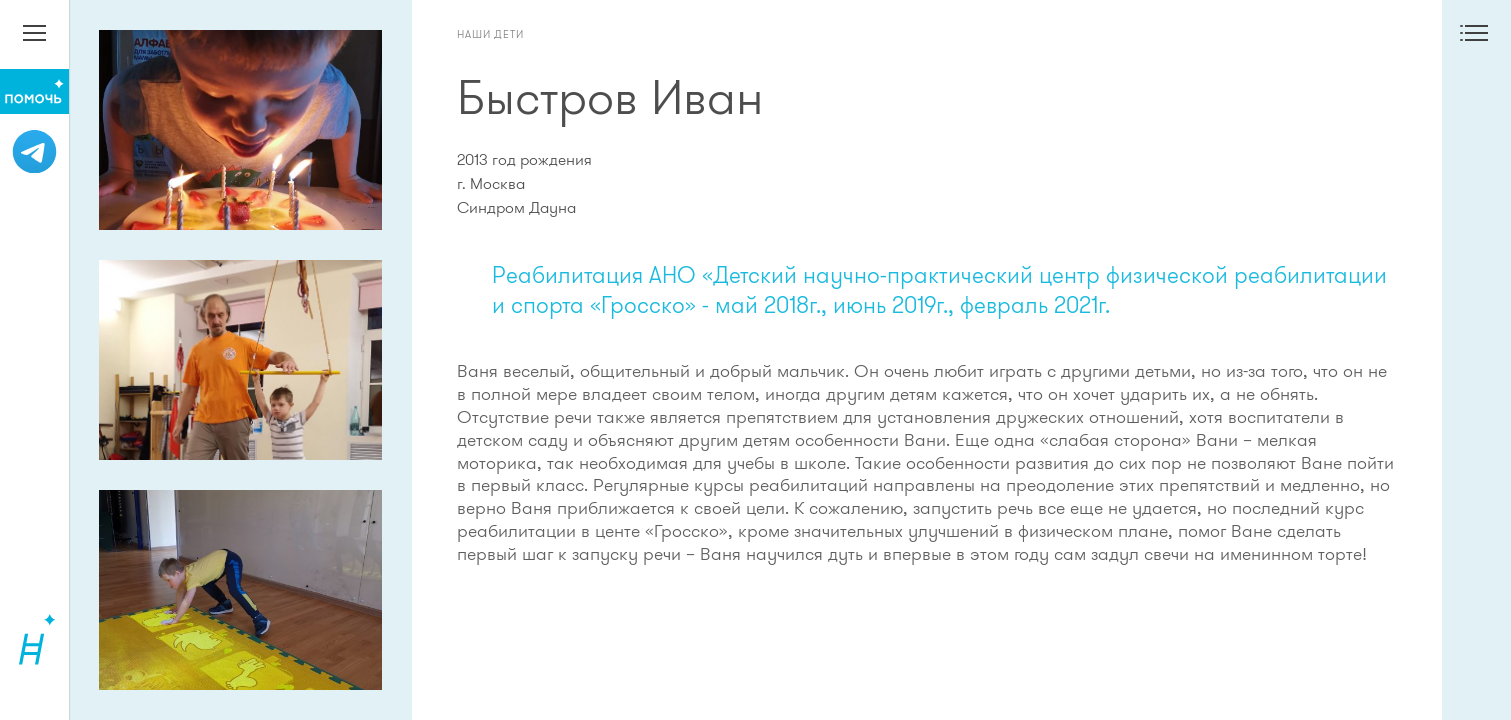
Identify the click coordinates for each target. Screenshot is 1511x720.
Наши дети (490, 34)
